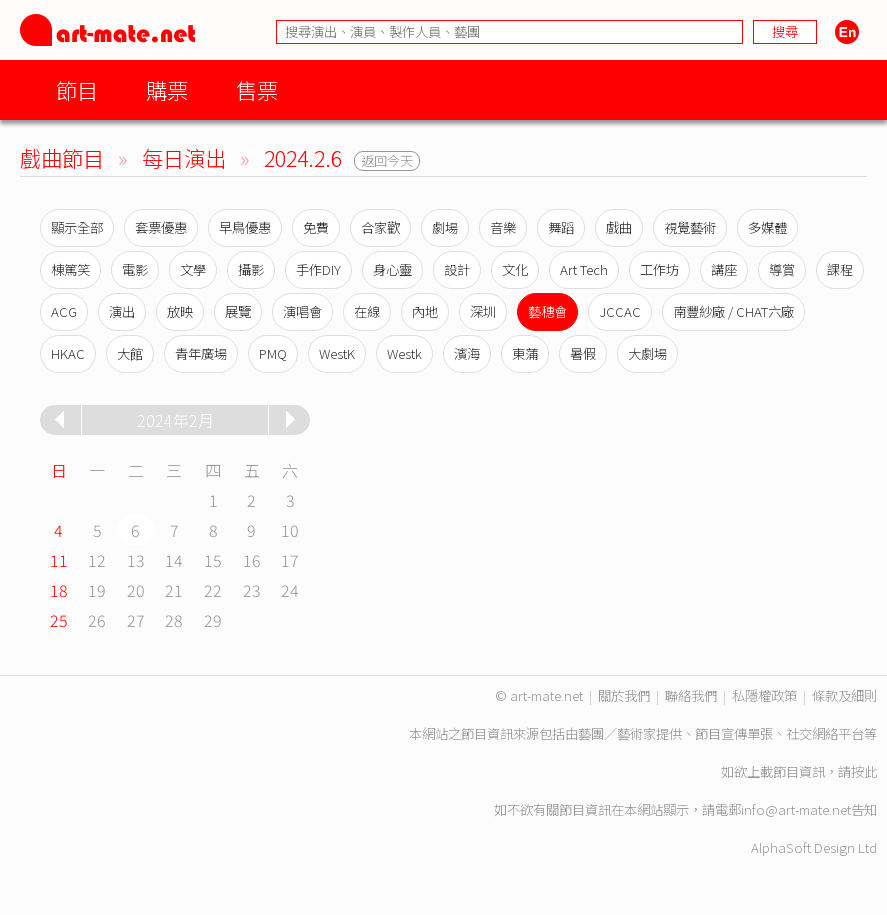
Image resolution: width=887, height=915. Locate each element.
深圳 (483, 311)
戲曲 (619, 227)
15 (213, 560)
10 (290, 530)
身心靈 (392, 269)
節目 (77, 89)
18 (59, 590)
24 (290, 590)
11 (59, 560)
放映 (180, 311)
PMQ (273, 353)
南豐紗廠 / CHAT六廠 (733, 311)
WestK (337, 353)
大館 (130, 353)
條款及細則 (844, 695)
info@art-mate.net (796, 809)
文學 (193, 269)
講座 (724, 269)
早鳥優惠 (245, 227)
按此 (864, 771)
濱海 (467, 353)
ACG (64, 311)
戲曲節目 (62, 157)
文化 (515, 269)
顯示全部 (77, 227)
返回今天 (387, 160)
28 (174, 620)
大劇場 (647, 353)
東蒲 (525, 353)
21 (174, 590)
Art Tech (584, 269)
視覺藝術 (690, 227)
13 (136, 560)
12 (97, 560)
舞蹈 (561, 227)
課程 (840, 269)
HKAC (68, 353)
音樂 (503, 227)
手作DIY (318, 269)
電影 (135, 269)
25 (59, 620)
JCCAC (620, 311)
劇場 (445, 227)
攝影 (251, 269)
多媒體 (767, 227)
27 (136, 620)
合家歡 (380, 227)
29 (213, 620)
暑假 (583, 353)
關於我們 (624, 695)
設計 (457, 269)
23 (252, 590)
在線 (367, 311)
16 (252, 560)
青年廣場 (201, 353)
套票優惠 (161, 227)
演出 (122, 311)
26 (97, 620)
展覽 (238, 311)
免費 (316, 227)
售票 (257, 89)
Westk (404, 353)
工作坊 (659, 269)
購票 (167, 89)
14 (174, 560)
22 (213, 590)
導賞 (782, 269)
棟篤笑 (70, 269)
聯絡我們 (691, 695)
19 (97, 590)
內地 (425, 311)
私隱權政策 (764, 695)
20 (136, 590)
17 (290, 560)
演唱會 (302, 311)
